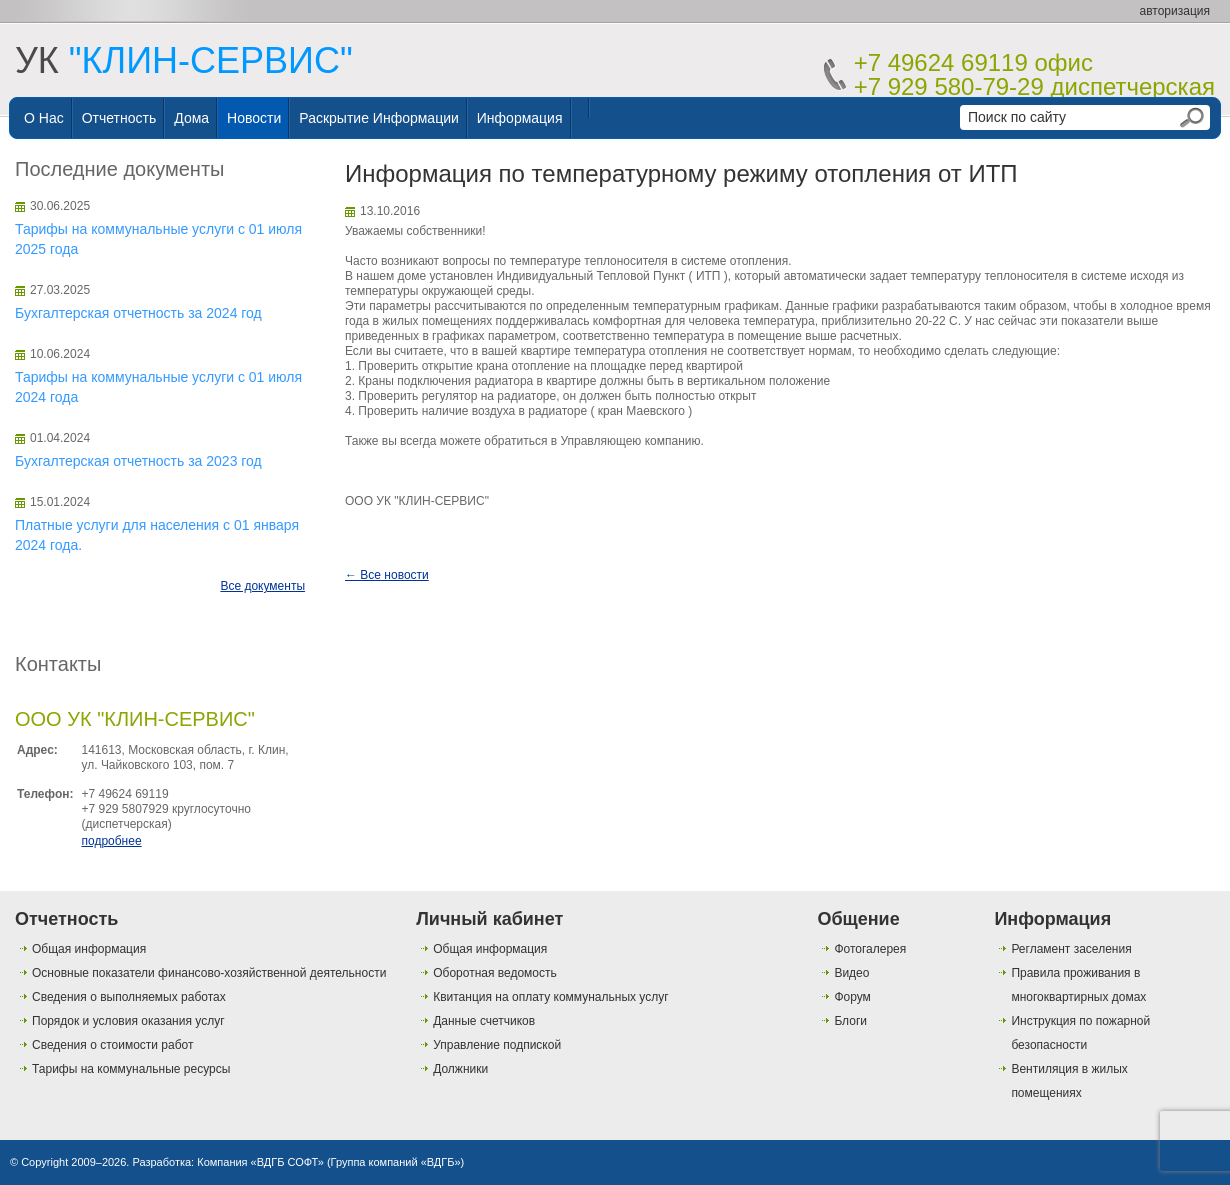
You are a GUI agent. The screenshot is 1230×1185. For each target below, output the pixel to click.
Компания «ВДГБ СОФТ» (260, 1162)
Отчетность (119, 118)
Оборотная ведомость (495, 973)
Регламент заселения (1071, 949)
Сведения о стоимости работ (112, 1045)
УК (184, 60)
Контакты (58, 664)
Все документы (262, 586)
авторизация (1175, 11)
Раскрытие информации (379, 118)
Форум (852, 997)
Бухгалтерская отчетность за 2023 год (138, 461)
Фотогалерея (870, 949)
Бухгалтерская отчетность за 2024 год (138, 313)
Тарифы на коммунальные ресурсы (131, 1069)
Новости (254, 118)
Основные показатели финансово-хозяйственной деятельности (209, 973)
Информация (520, 118)
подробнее (111, 841)
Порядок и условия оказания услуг (128, 1021)
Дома (191, 118)
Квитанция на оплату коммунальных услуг (550, 997)
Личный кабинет (489, 919)
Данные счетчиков (484, 1021)
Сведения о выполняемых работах (129, 997)
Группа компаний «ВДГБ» (396, 1162)
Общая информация (89, 949)
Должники (460, 1069)
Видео (851, 973)
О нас (44, 118)
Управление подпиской (497, 1045)
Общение (858, 919)
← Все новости (387, 575)
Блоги (850, 1021)
